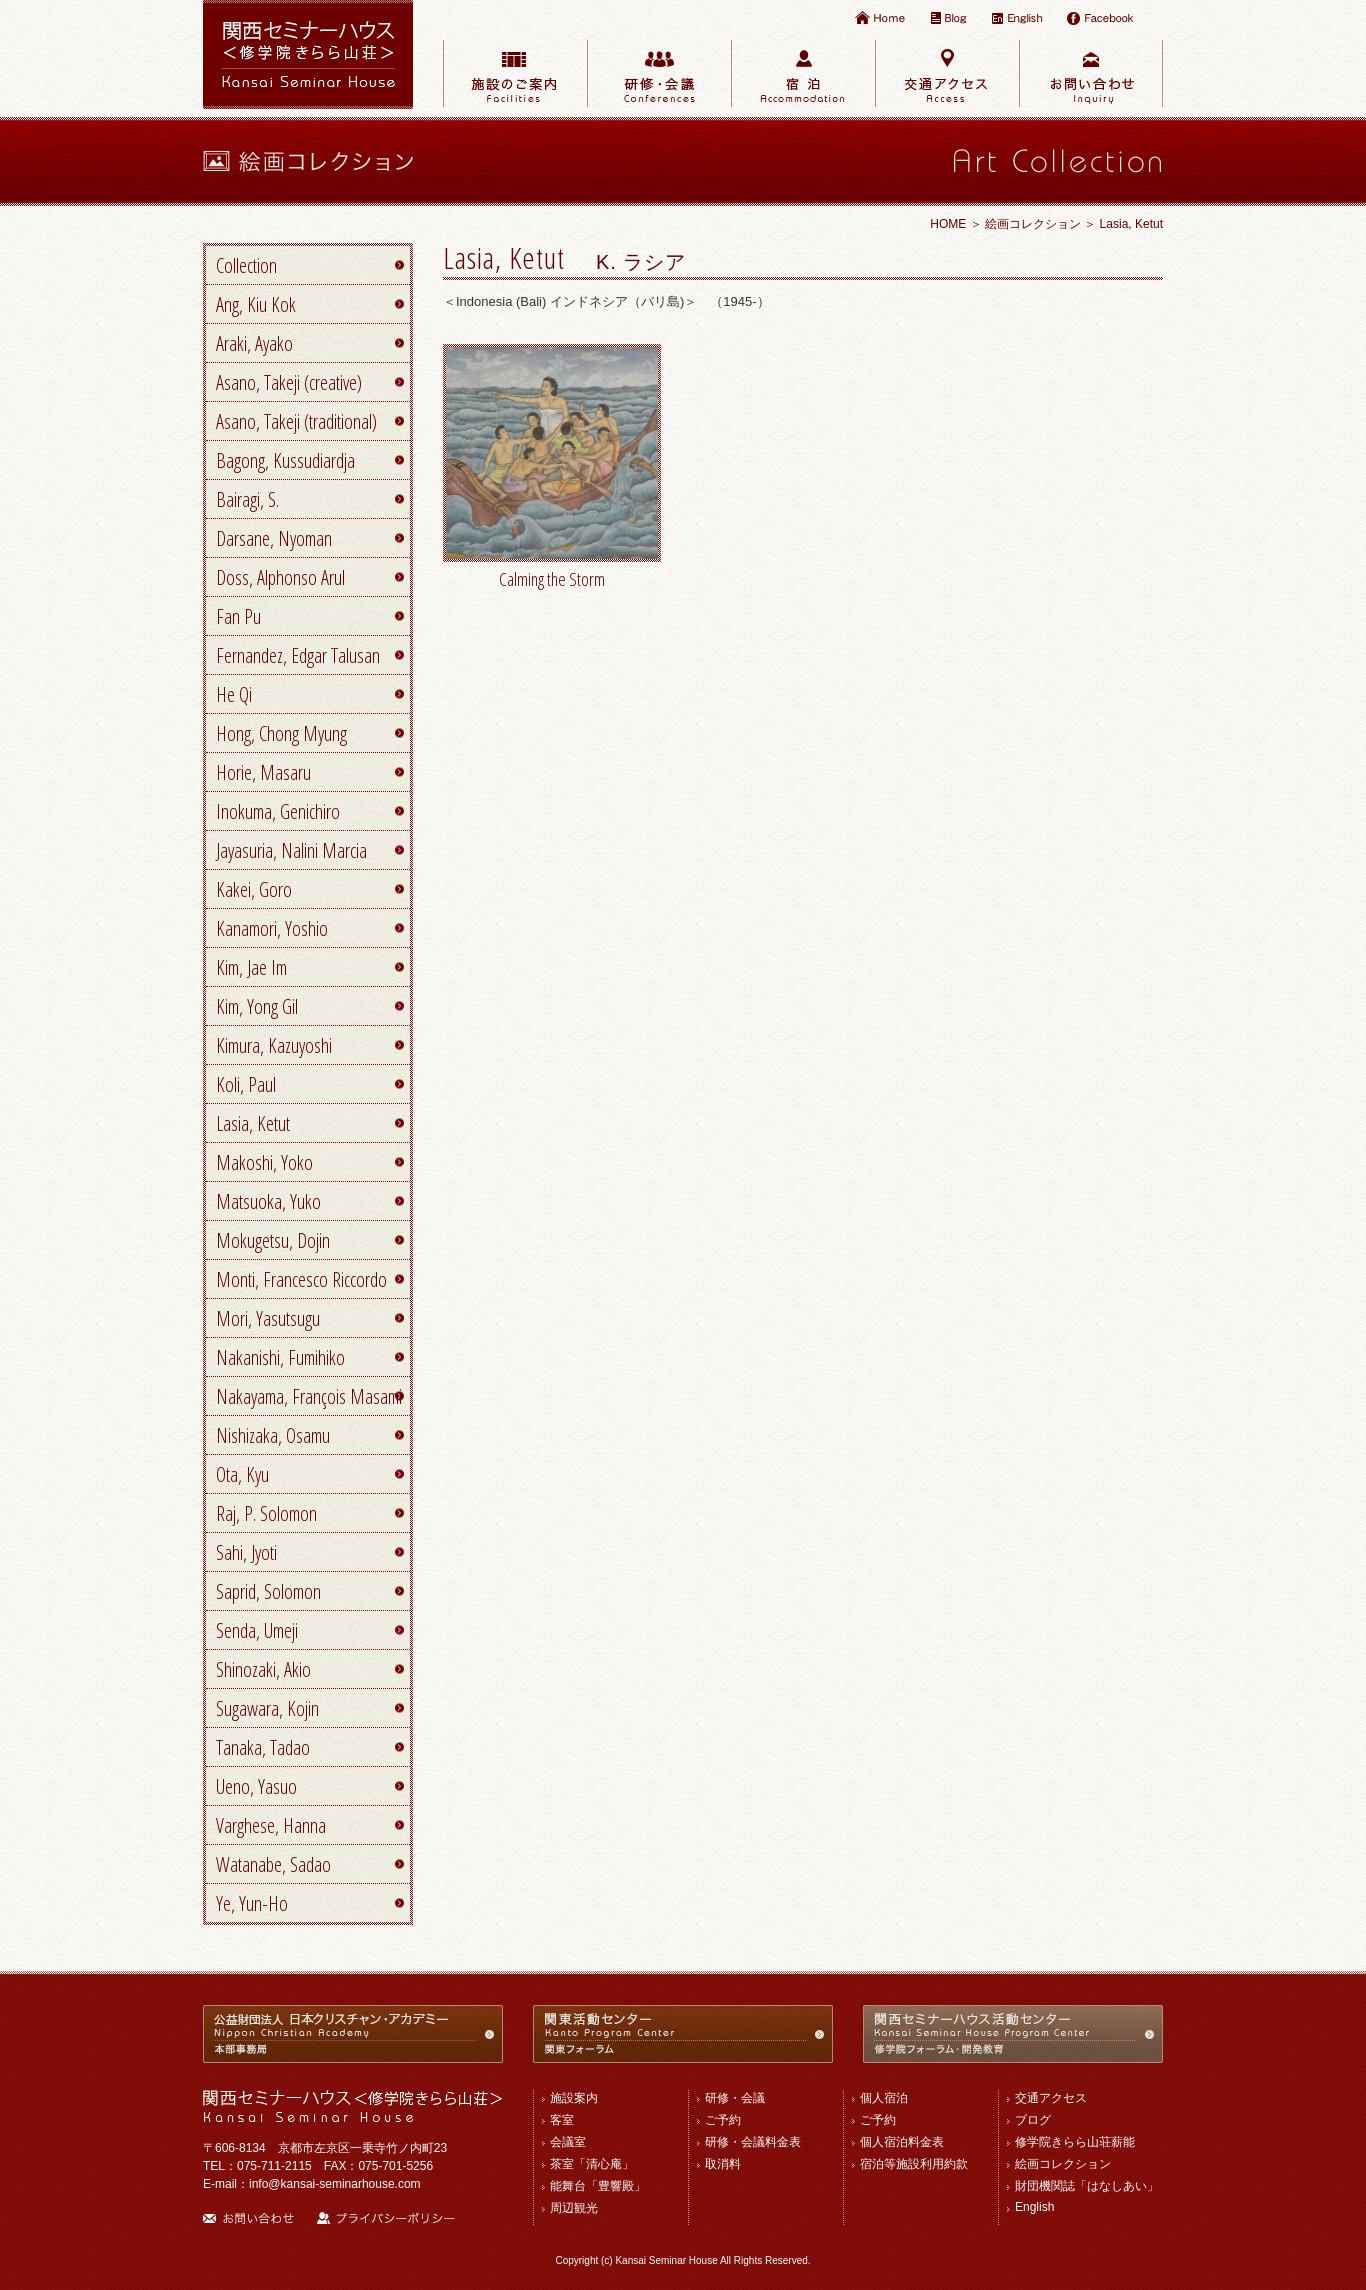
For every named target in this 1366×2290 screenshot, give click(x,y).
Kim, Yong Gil (257, 1006)
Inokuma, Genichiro (278, 811)
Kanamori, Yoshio (272, 928)
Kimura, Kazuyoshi (274, 1045)
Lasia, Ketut (253, 1123)
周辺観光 (574, 2208)
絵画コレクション (1033, 224)
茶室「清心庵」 (592, 2164)
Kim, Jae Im (251, 967)
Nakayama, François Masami (309, 1396)
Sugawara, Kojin (267, 1708)
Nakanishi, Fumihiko (280, 1357)
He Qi (234, 694)
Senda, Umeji (257, 1630)
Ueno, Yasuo (256, 1786)
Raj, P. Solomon (266, 1513)
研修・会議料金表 (753, 2142)
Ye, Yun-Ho (252, 1903)
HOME (948, 224)
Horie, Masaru (263, 772)
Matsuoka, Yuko (268, 1201)
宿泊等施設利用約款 (914, 2164)
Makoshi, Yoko (264, 1162)
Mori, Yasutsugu (268, 1318)
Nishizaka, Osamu (273, 1435)
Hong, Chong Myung (281, 733)
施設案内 (574, 2098)
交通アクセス (1051, 2098)
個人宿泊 (884, 2098)
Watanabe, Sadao (273, 1864)
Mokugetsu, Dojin (273, 1240)
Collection (246, 265)
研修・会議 (735, 2098)
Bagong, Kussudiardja (285, 460)
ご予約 (723, 2120)
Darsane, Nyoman (274, 538)
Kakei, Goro (254, 889)
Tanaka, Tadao (263, 1747)
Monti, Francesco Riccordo (301, 1279)
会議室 (568, 2142)
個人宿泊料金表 (902, 2142)
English (1034, 2207)
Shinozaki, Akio (263, 1669)
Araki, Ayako (254, 343)
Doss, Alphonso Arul (280, 577)
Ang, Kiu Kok (256, 304)
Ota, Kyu (242, 1474)
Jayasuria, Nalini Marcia (291, 850)
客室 (562, 2120)
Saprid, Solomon (268, 1591)
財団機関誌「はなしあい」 (1087, 2186)
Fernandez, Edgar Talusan (298, 655)
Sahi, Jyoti (246, 1552)
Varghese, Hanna (271, 1825)
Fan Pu (238, 616)
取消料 (723, 2164)
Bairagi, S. (247, 499)
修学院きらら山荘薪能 (1075, 2142)
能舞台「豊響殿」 (598, 2186)
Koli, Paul (246, 1084)
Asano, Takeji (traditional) (296, 421)
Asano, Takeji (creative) (289, 382)
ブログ (1033, 2120)
